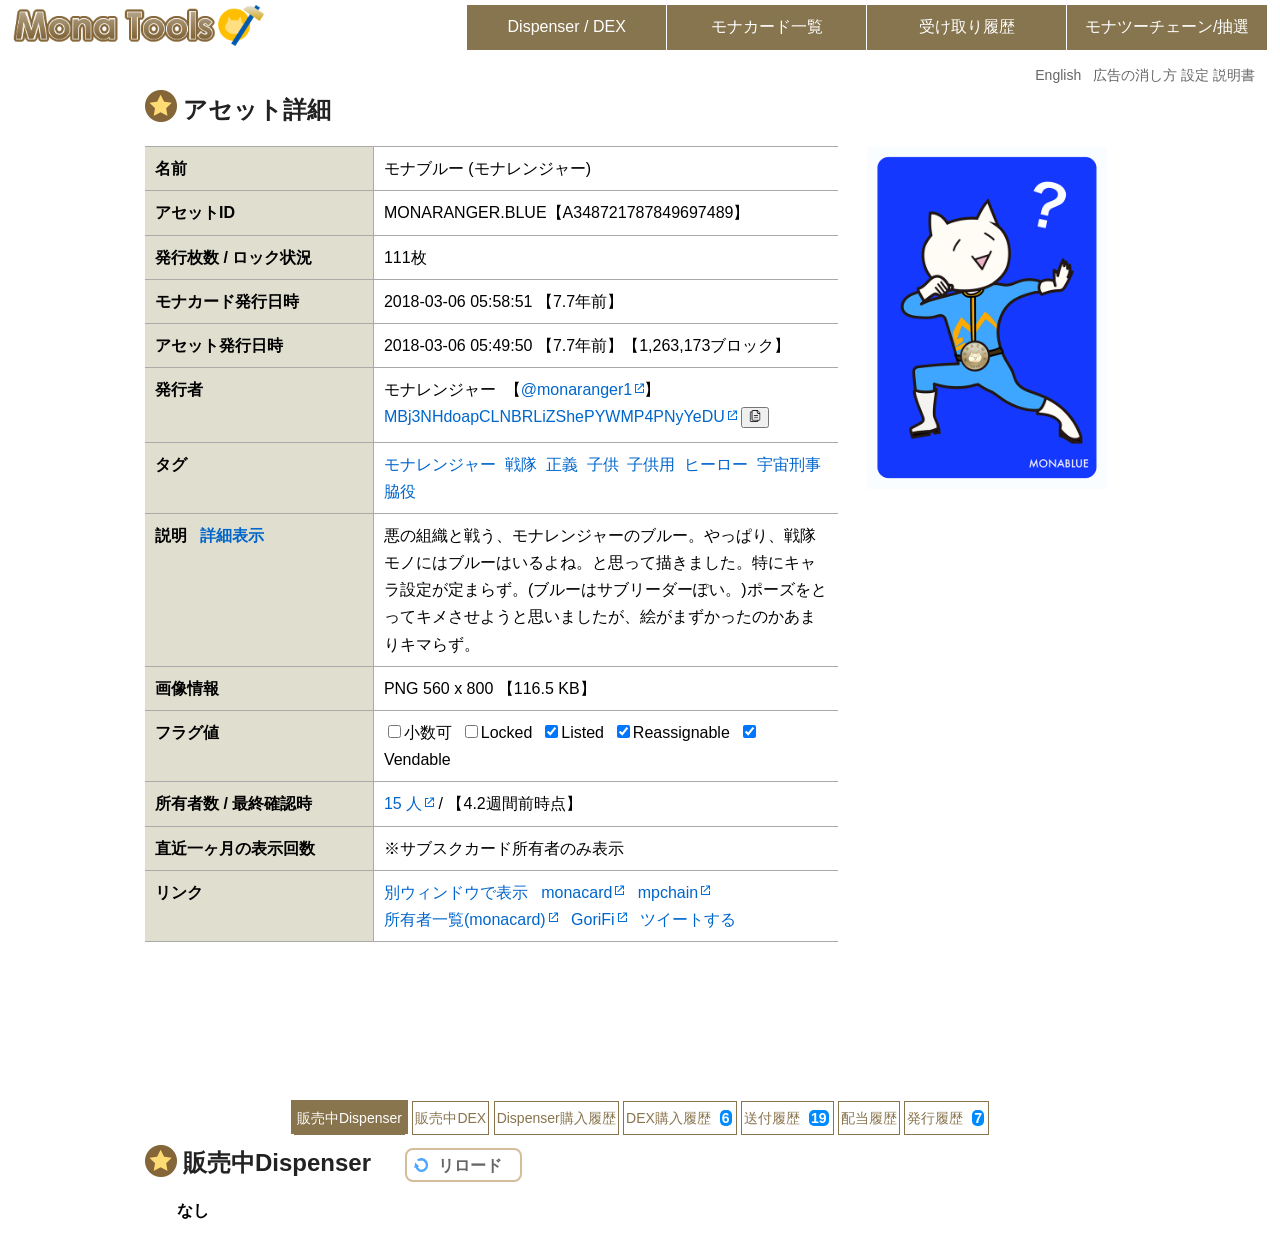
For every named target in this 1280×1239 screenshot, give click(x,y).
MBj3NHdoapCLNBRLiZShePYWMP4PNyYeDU (554, 416)
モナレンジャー (440, 464)
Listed (574, 732)
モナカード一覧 (767, 26)
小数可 (420, 732)
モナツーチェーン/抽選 (1167, 26)
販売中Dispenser (349, 1118)
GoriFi (593, 919)
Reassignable (673, 732)
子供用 (651, 464)
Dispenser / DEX (567, 26)
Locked (499, 732)
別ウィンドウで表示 (456, 892)
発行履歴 (945, 1118)
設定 (1195, 75)
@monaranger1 (576, 389)
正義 (562, 464)
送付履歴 (786, 1118)
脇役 (400, 491)
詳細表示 (232, 535)
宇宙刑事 (789, 464)
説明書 (1234, 75)
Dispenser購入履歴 (556, 1118)
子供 (603, 464)
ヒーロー (716, 464)
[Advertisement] (640, 1007)
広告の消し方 (1135, 75)
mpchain (668, 892)
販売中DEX (450, 1118)
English (1058, 75)
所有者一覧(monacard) (465, 919)
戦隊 (521, 464)
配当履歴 (869, 1118)
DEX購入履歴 (678, 1118)
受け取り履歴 (967, 26)
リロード (470, 1165)
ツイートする (688, 919)
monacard (576, 892)
